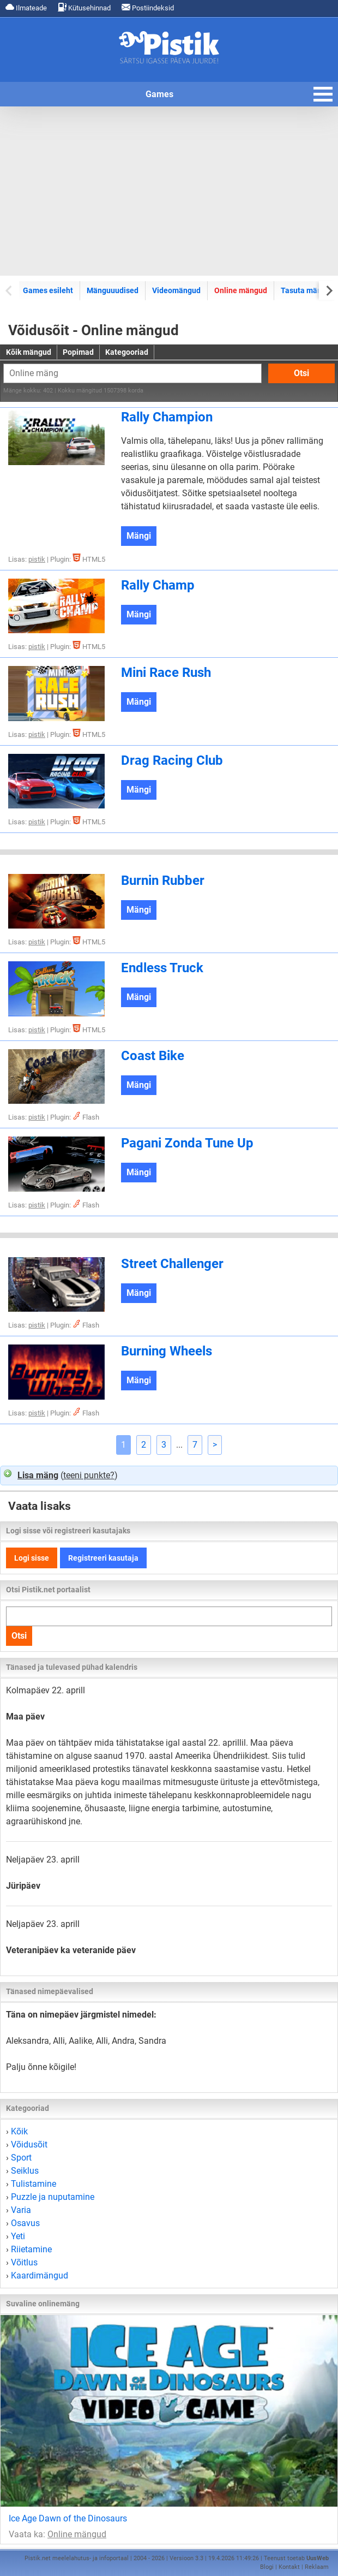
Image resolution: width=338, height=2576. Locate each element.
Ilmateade (26, 7)
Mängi (138, 536)
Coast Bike (152, 1055)
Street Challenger (172, 1263)
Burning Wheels (166, 1351)
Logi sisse (31, 1558)
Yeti (18, 2236)
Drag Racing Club (172, 760)
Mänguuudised (112, 290)
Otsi (301, 373)
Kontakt (289, 2567)
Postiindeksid (148, 7)
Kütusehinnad (84, 7)
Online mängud (240, 290)
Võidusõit (29, 2144)
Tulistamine (33, 2184)
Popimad (78, 352)
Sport (21, 2157)
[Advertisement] (169, 191)
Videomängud (176, 290)
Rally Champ (158, 585)
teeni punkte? (88, 1475)
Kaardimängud (39, 2275)
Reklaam (317, 2567)
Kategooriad (126, 352)
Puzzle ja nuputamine (52, 2197)
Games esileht (48, 290)
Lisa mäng (37, 1475)
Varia (21, 2210)
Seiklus (25, 2170)
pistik (36, 559)
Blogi (267, 2567)
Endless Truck (162, 967)
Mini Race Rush (166, 672)
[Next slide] (328, 290)
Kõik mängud (28, 352)
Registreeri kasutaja (103, 1558)
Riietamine (31, 2249)
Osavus (25, 2223)
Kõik (19, 2131)
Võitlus (24, 2262)
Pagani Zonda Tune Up (187, 1143)
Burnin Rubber (162, 880)
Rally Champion (167, 417)
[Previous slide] (9, 290)
